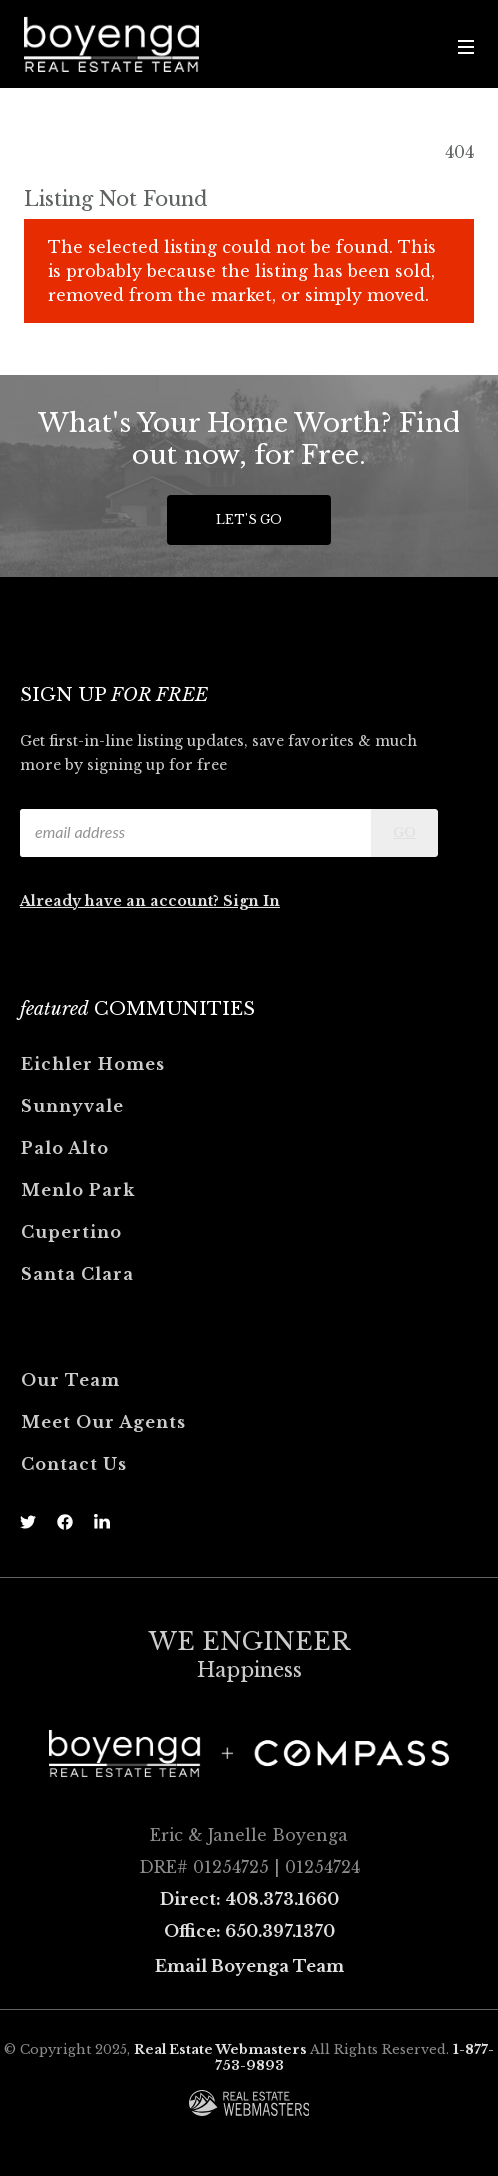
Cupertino (71, 1232)
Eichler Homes (93, 1064)
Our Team (70, 1380)
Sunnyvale (72, 1106)
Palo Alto (65, 1148)
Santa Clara (77, 1274)
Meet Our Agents (103, 1422)
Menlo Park (78, 1190)
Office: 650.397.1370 (249, 1931)
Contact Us (74, 1464)
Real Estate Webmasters (220, 2049)
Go (404, 832)
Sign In (251, 901)
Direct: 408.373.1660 (249, 1899)
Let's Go (249, 519)
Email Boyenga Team (249, 1966)
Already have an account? (121, 901)
